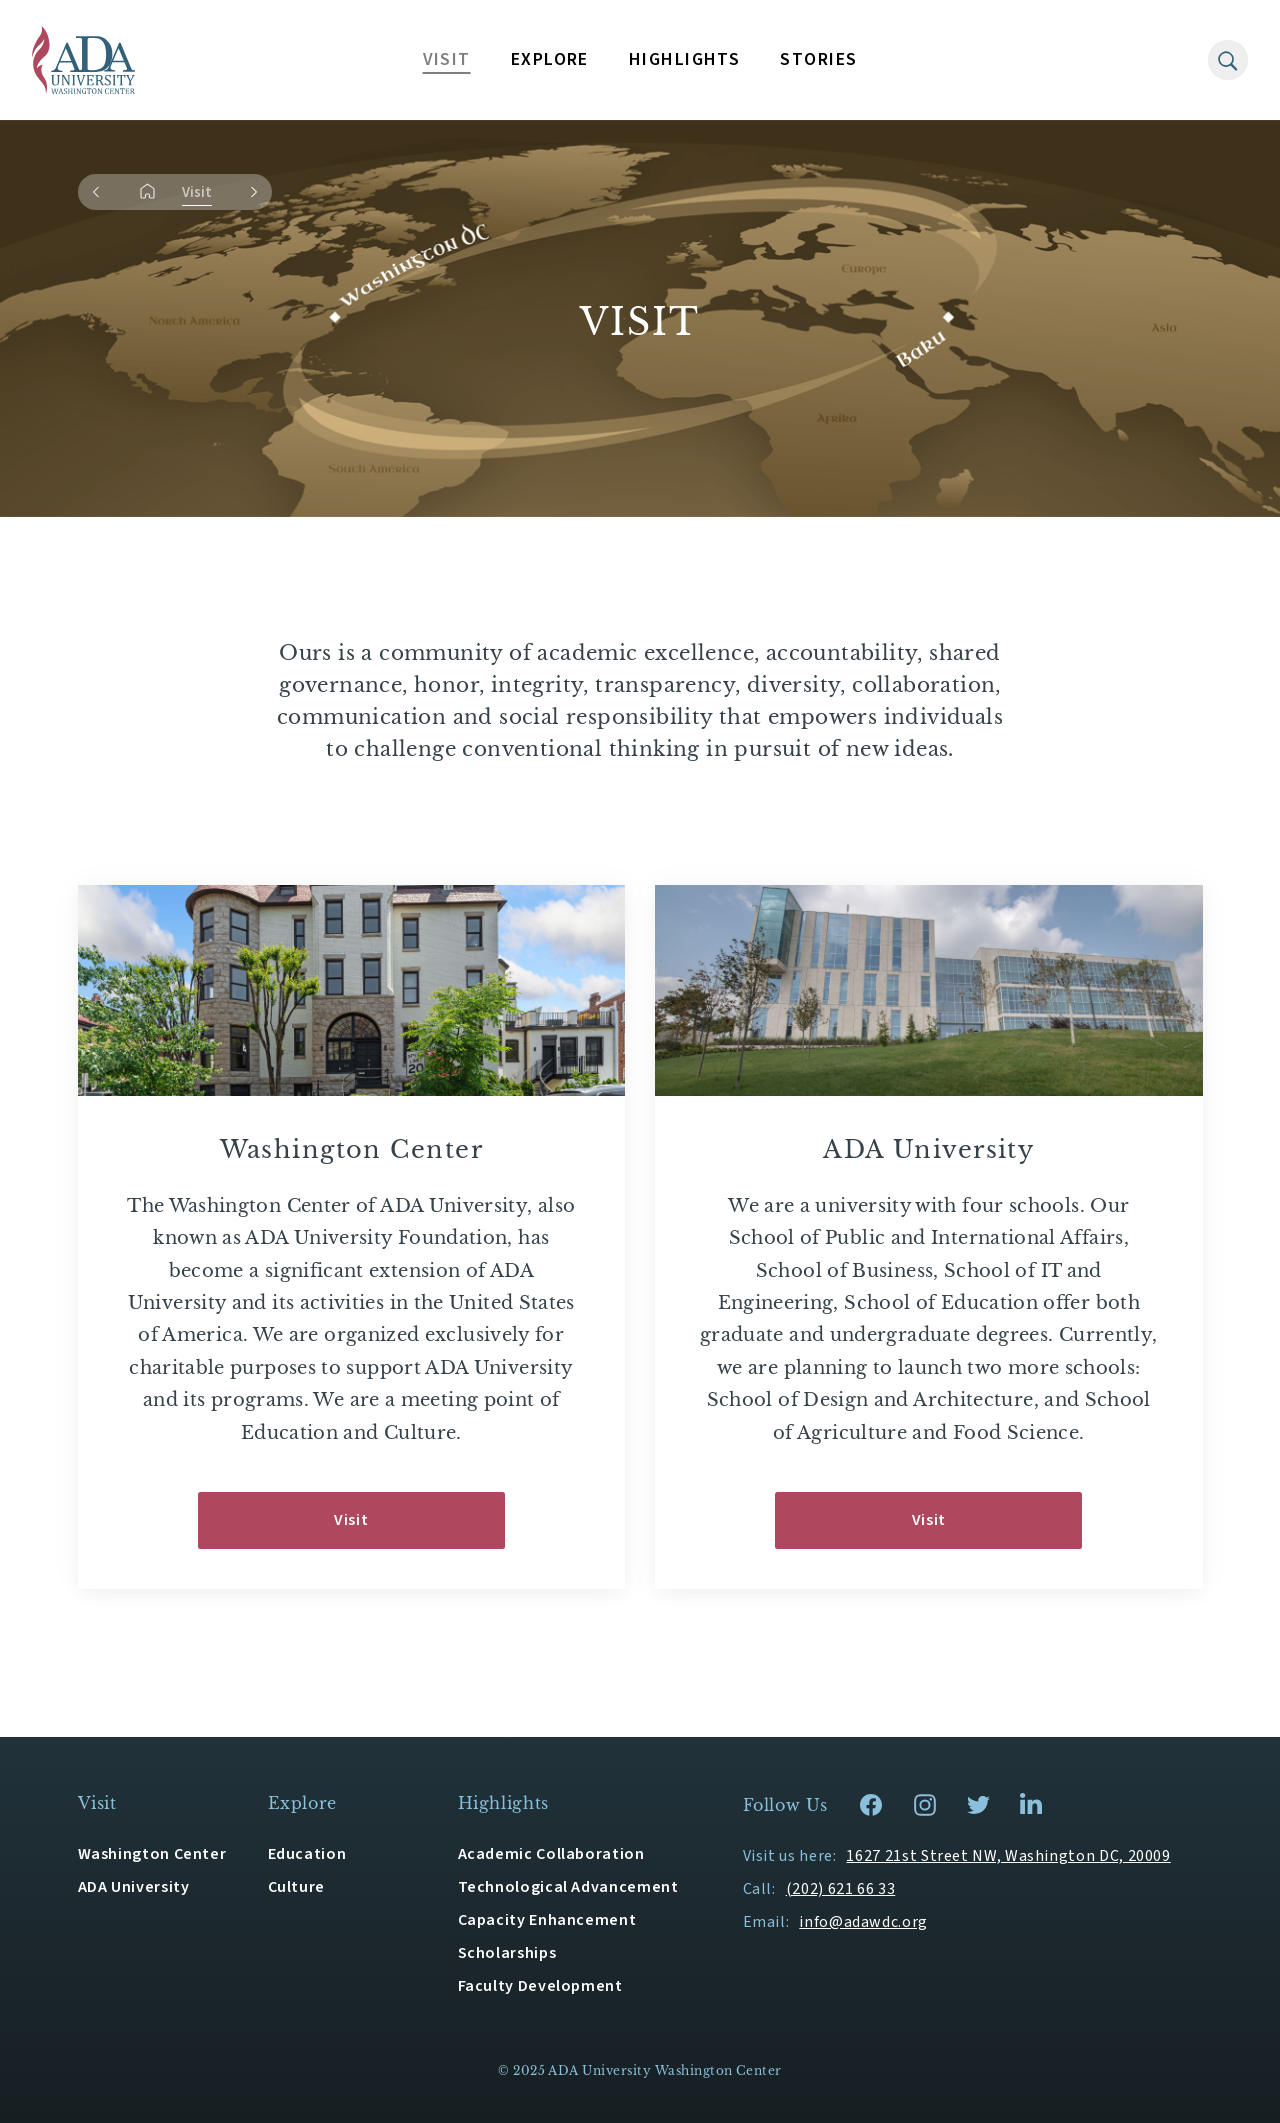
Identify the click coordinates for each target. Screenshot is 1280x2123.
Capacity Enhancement (547, 1920)
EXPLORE (550, 59)
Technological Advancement (568, 1887)
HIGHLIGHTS (684, 59)
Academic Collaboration (551, 1854)
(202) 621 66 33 (841, 1889)
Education (307, 1854)
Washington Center (152, 1854)
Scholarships (507, 1953)
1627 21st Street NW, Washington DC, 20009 (1008, 1856)
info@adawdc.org (863, 1922)
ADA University (134, 1887)
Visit (351, 1520)
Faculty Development (540, 1986)
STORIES (818, 59)
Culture (296, 1887)
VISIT (447, 59)
